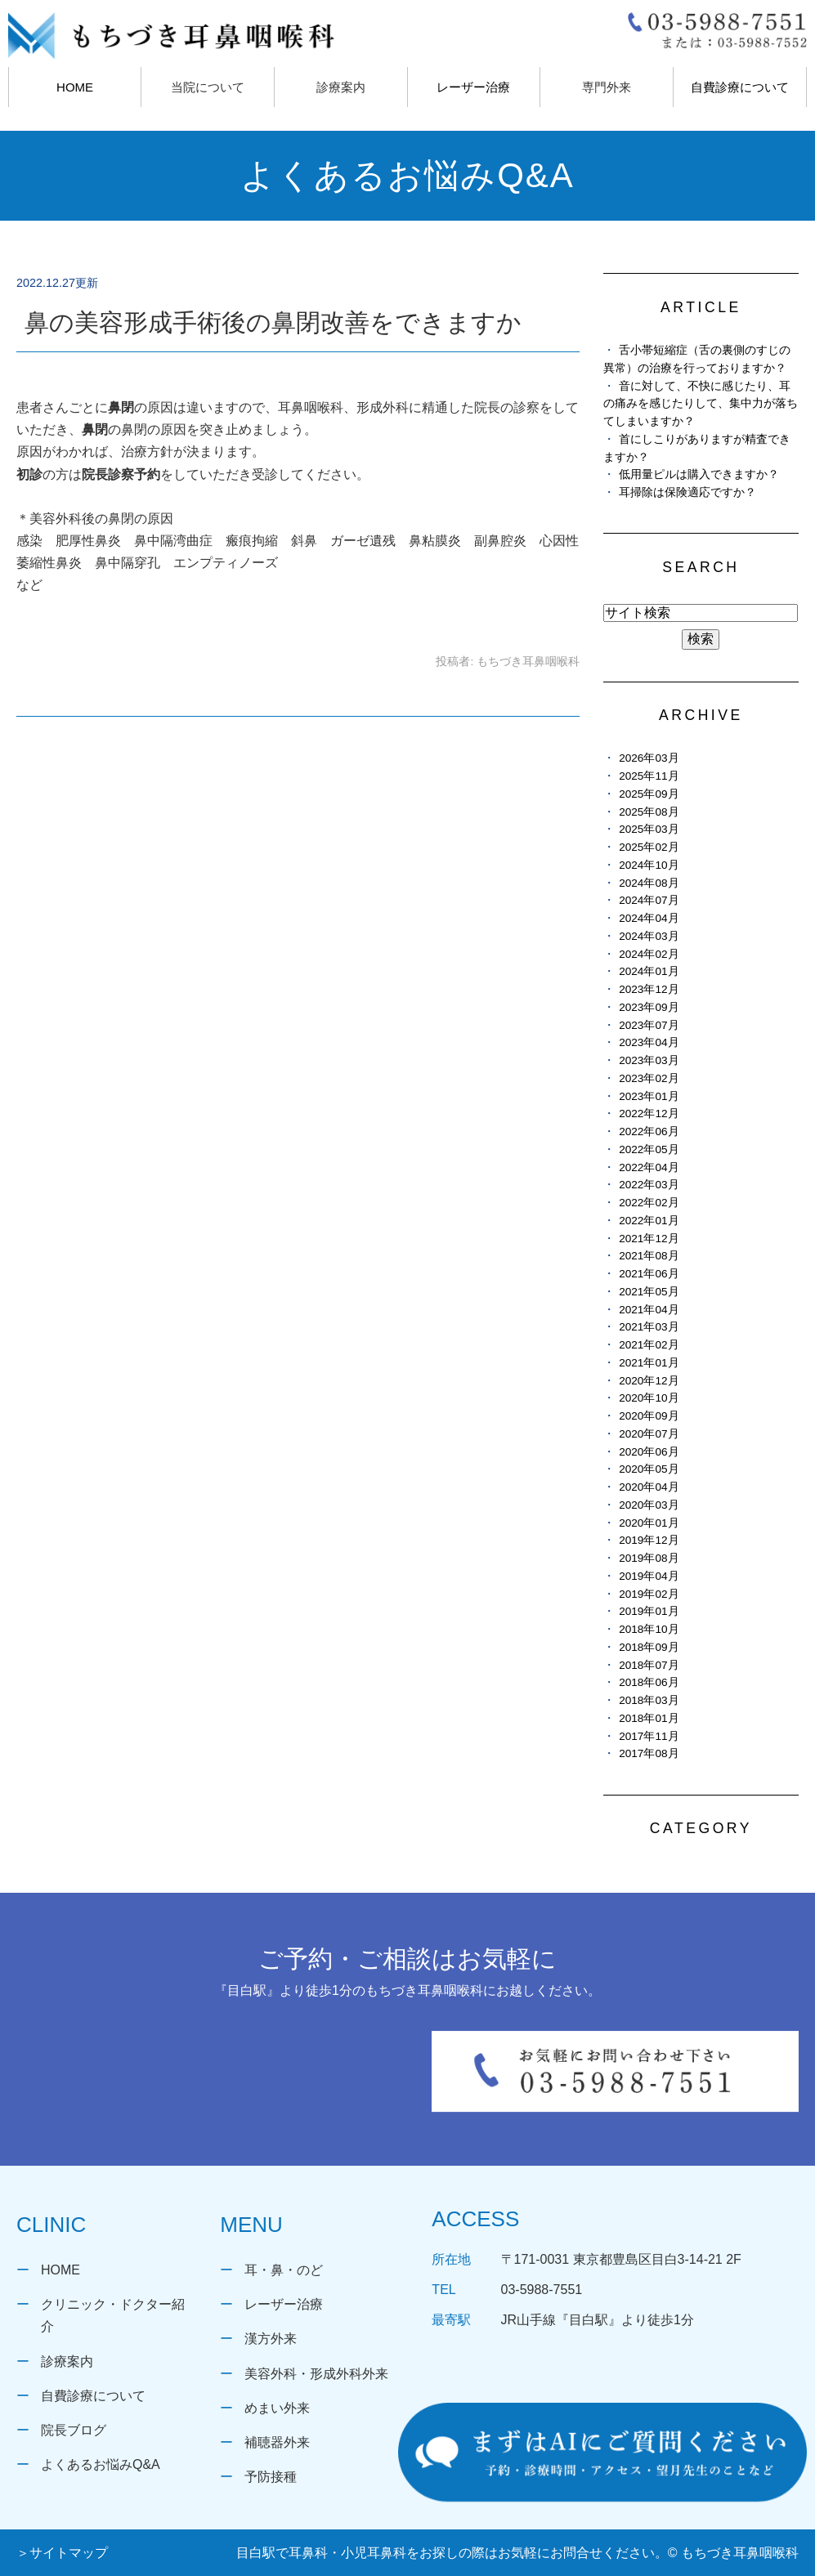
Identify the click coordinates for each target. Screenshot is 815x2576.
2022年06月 (648, 1131)
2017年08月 (648, 1753)
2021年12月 (648, 1238)
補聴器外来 (277, 2442)
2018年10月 (648, 1629)
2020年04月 (648, 1487)
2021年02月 (648, 1345)
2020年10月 (648, 1398)
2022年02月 (648, 1202)
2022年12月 (648, 1113)
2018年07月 (648, 1665)
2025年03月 (648, 829)
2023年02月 (648, 1078)
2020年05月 (648, 1469)
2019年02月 (648, 1594)
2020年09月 (648, 1416)
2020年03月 (648, 1505)
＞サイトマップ (62, 2553)
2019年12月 (648, 1540)
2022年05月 (648, 1149)
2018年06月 (648, 1682)
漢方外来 (270, 2339)
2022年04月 (648, 1167)
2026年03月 (648, 758)
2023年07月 (648, 1025)
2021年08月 (648, 1256)
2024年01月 (648, 971)
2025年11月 (648, 776)
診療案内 (67, 2361)
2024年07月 (648, 900)
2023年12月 (648, 989)
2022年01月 (648, 1220)
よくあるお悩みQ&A (100, 2464)
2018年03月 (648, 1700)
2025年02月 (648, 847)
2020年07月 (648, 1434)
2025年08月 (648, 812)
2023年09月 (648, 1007)
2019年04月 (648, 1576)
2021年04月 (648, 1310)
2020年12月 (648, 1381)
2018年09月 (648, 1647)
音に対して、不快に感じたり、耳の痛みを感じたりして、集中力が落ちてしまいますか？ (700, 404)
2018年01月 (648, 1718)
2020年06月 (648, 1452)
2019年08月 (648, 1558)
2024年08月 (648, 883)
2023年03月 (648, 1060)
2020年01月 (648, 1523)
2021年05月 (648, 1292)
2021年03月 (648, 1327)
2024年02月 (648, 954)
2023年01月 (648, 1096)
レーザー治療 (473, 87)
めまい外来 (277, 2408)
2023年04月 (648, 1042)
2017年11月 (648, 1736)
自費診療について (740, 87)
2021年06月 (648, 1274)
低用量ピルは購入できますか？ (699, 474)
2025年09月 (648, 794)
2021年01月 (648, 1363)
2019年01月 (648, 1611)
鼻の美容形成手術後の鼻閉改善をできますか (273, 322)
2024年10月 (648, 865)
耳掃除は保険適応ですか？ (687, 492)
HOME (74, 87)
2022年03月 (648, 1184)
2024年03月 (648, 936)
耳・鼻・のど (283, 2270)
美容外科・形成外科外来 (316, 2374)
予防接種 (270, 2477)
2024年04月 (648, 918)
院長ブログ (73, 2430)
